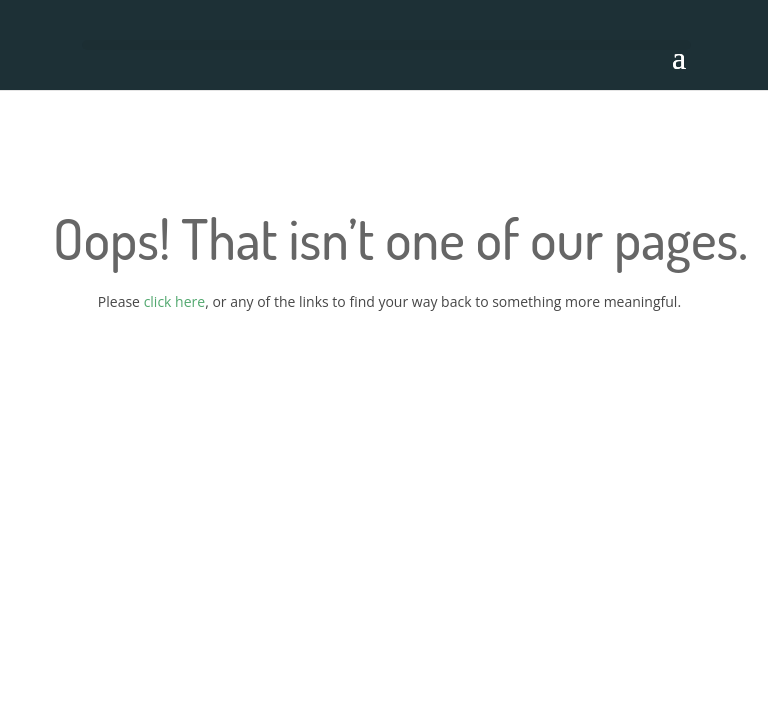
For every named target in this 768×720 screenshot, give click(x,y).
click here (175, 301)
